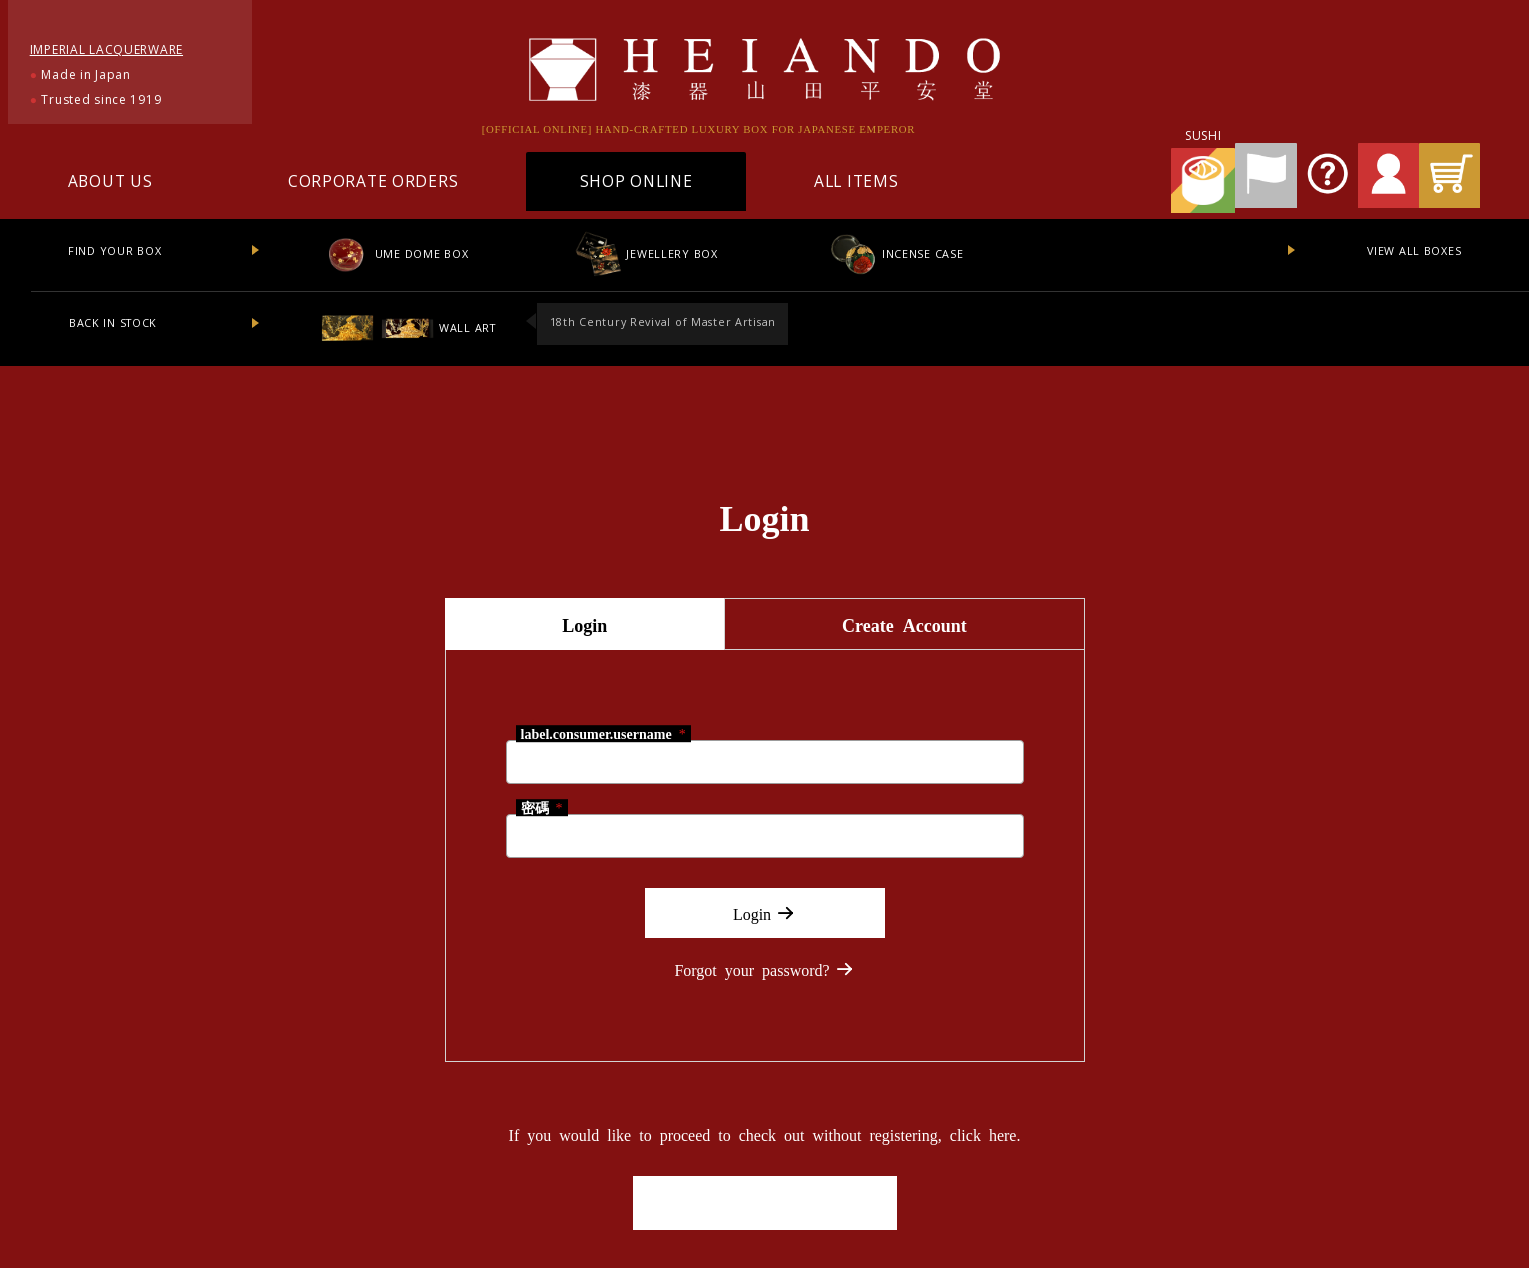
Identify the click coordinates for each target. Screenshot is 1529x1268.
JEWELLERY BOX (645, 253)
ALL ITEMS (856, 181)
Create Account (904, 624)
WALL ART (408, 327)
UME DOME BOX (394, 253)
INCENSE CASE (895, 253)
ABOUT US (110, 181)
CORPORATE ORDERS (373, 181)
